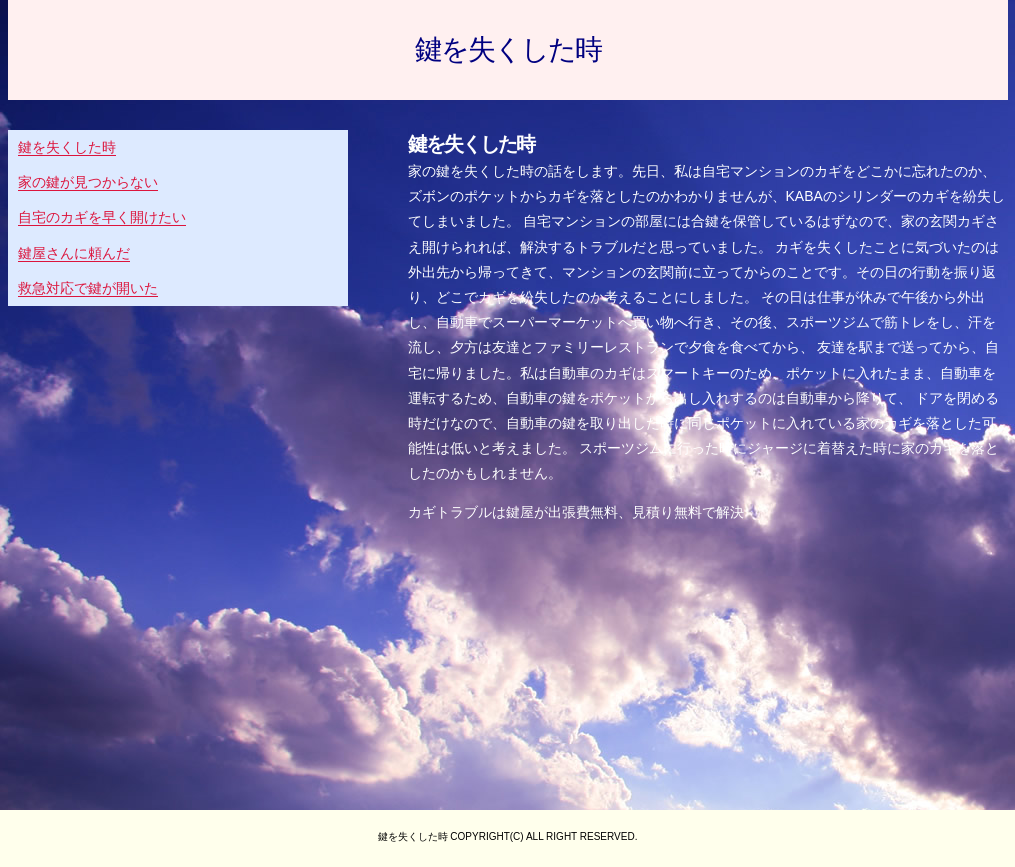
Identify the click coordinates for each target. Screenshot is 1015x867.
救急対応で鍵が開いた (88, 288)
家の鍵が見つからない (88, 182)
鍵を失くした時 (508, 50)
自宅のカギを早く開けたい (102, 217)
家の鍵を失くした (464, 171)
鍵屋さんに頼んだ (74, 253)
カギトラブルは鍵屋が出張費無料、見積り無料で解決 (576, 512)
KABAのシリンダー (846, 196)
